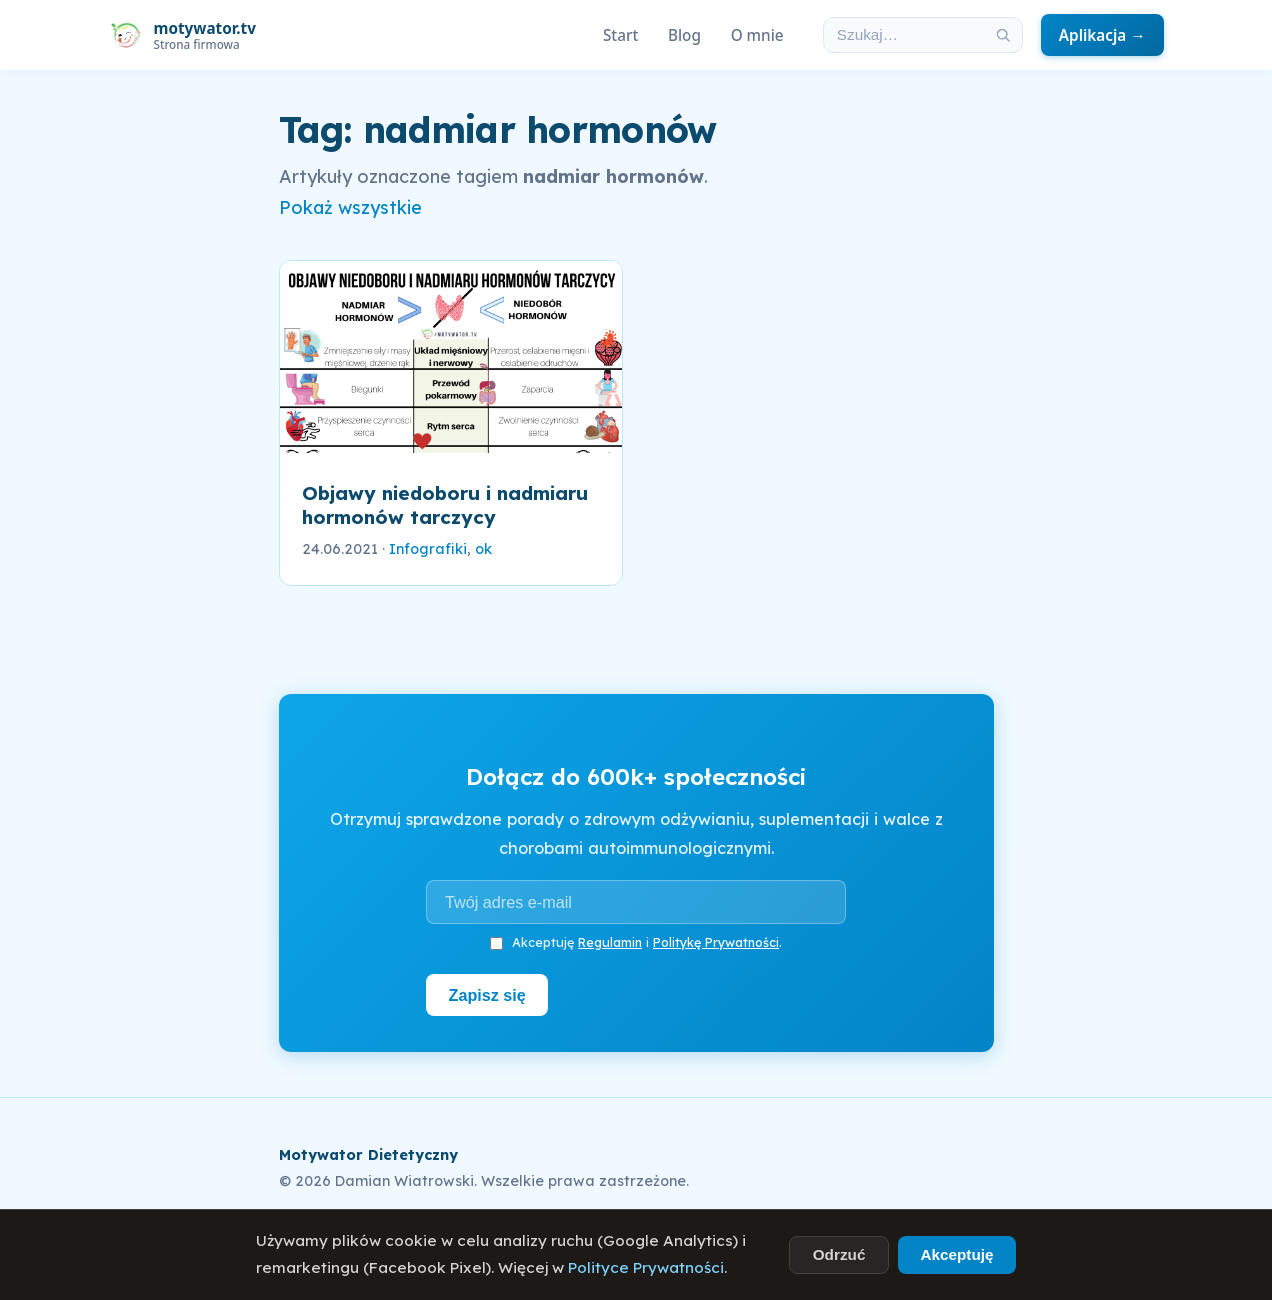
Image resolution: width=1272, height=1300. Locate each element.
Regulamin (610, 942)
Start (620, 35)
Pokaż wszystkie (350, 207)
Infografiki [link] (428, 549)
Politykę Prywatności (716, 942)
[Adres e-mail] (636, 902)
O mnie (757, 35)
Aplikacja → (1102, 35)
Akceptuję (956, 1254)
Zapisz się (487, 995)
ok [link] (483, 549)
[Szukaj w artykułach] (904, 35)
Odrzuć (839, 1254)
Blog (684, 35)
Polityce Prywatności (646, 1267)
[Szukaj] (1003, 35)
